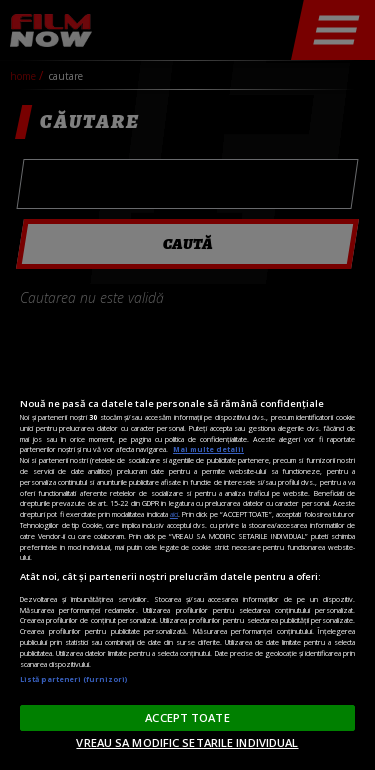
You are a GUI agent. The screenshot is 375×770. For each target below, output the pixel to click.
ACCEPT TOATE (187, 717)
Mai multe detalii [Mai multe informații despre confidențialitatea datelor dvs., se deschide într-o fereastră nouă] (208, 449)
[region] (187, 556)
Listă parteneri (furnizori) (73, 679)
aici (174, 514)
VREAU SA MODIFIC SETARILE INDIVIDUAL (187, 742)
